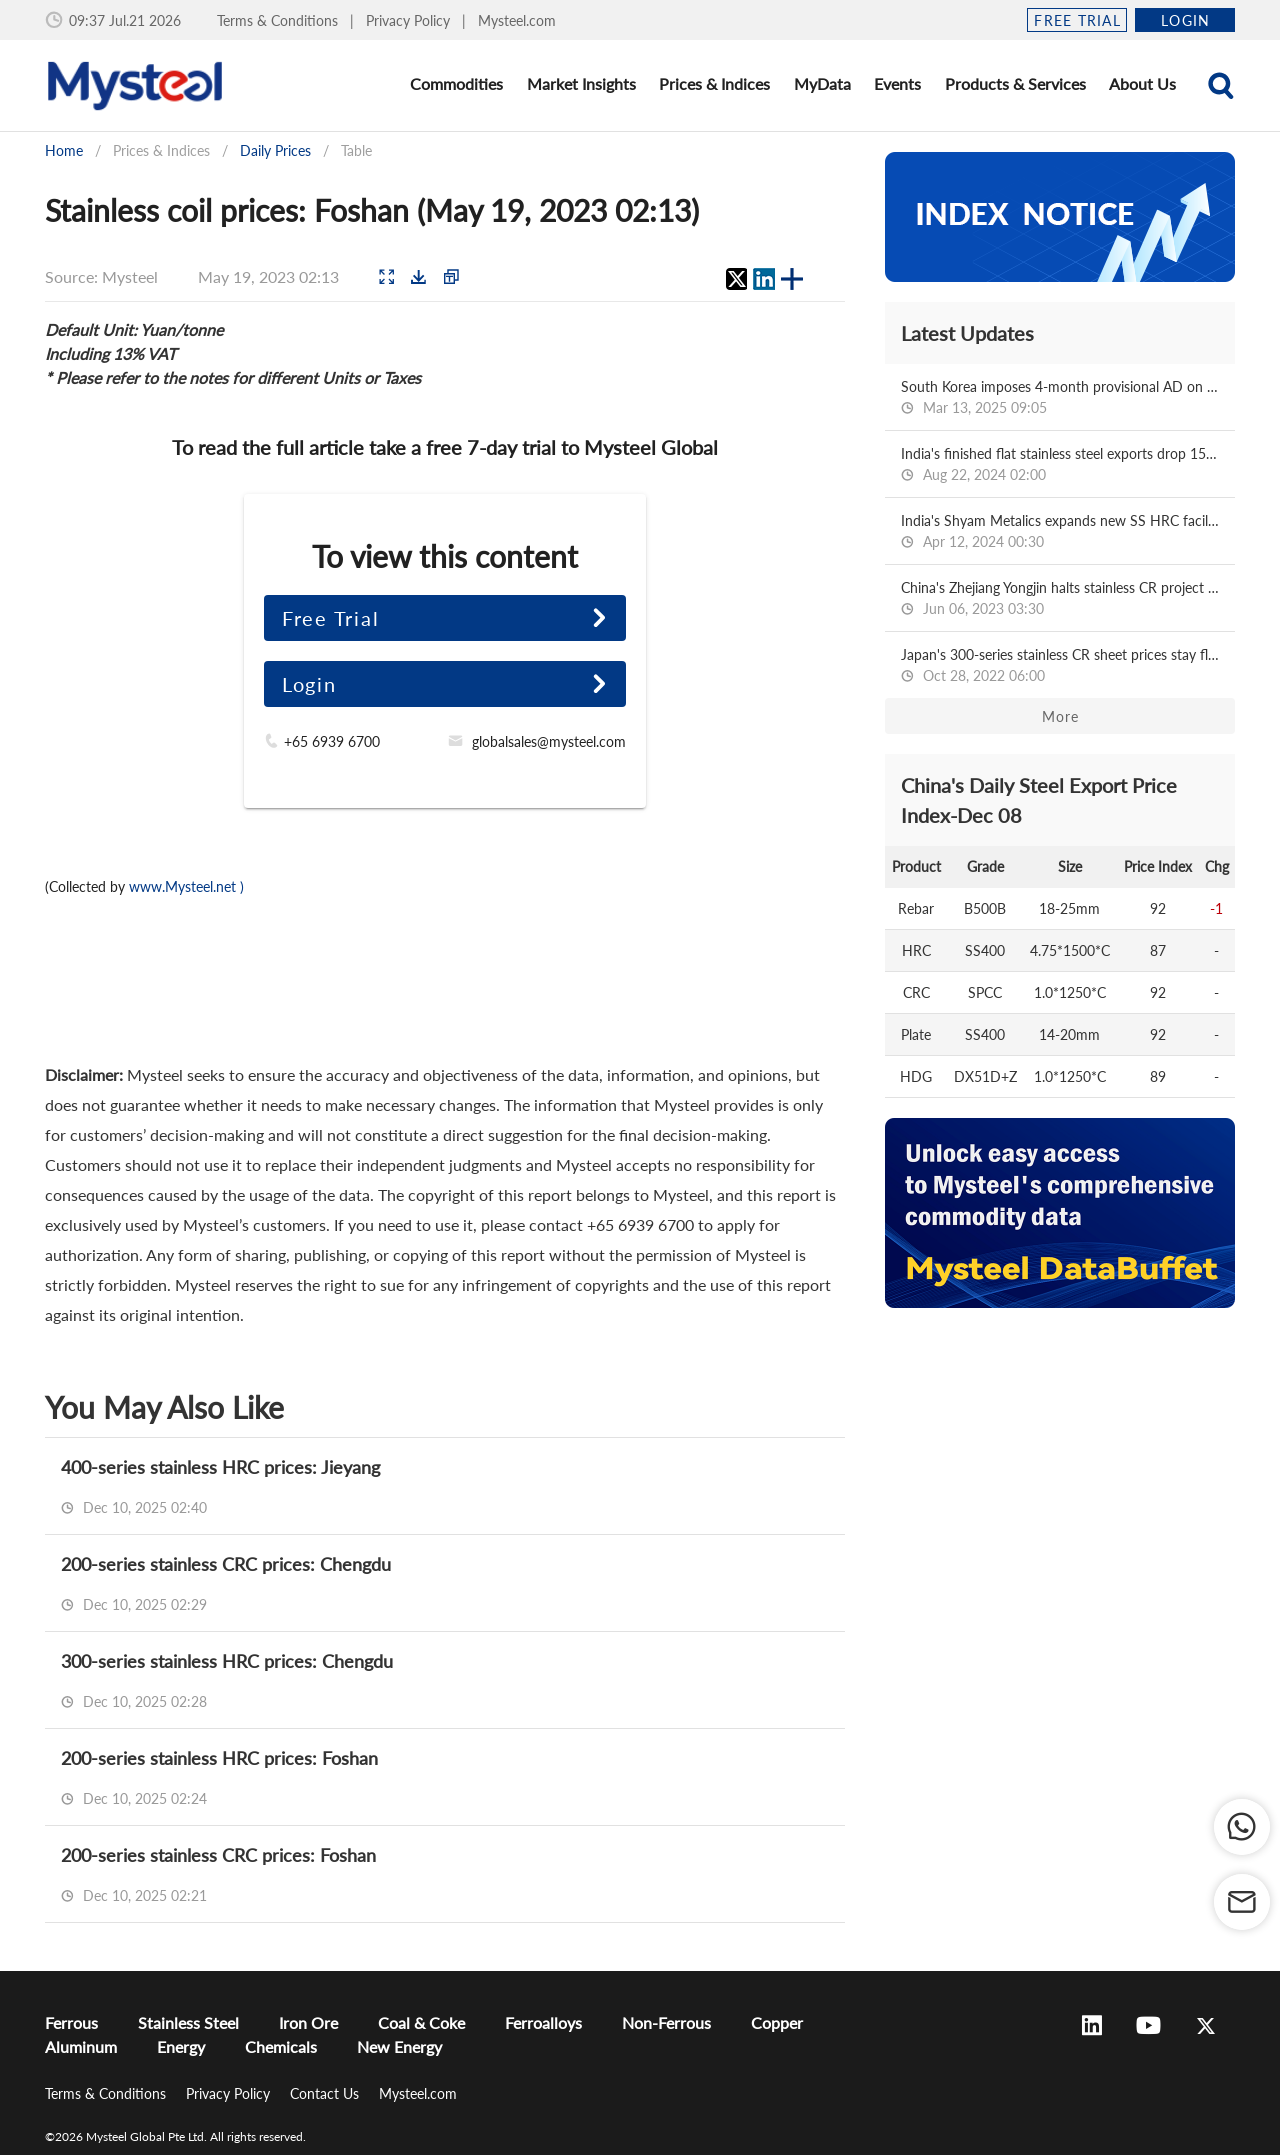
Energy (181, 2046)
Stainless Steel (188, 2022)
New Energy (399, 2046)
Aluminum (81, 2046)
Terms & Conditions (279, 20)
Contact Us (326, 2093)
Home (64, 150)
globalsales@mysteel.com (549, 741)
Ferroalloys (543, 2022)
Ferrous (71, 2022)
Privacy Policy (410, 20)
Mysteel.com (517, 20)
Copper (777, 2022)
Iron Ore (308, 2022)
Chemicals (281, 2046)
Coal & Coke (421, 2022)
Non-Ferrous (666, 2022)
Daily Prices (275, 150)
